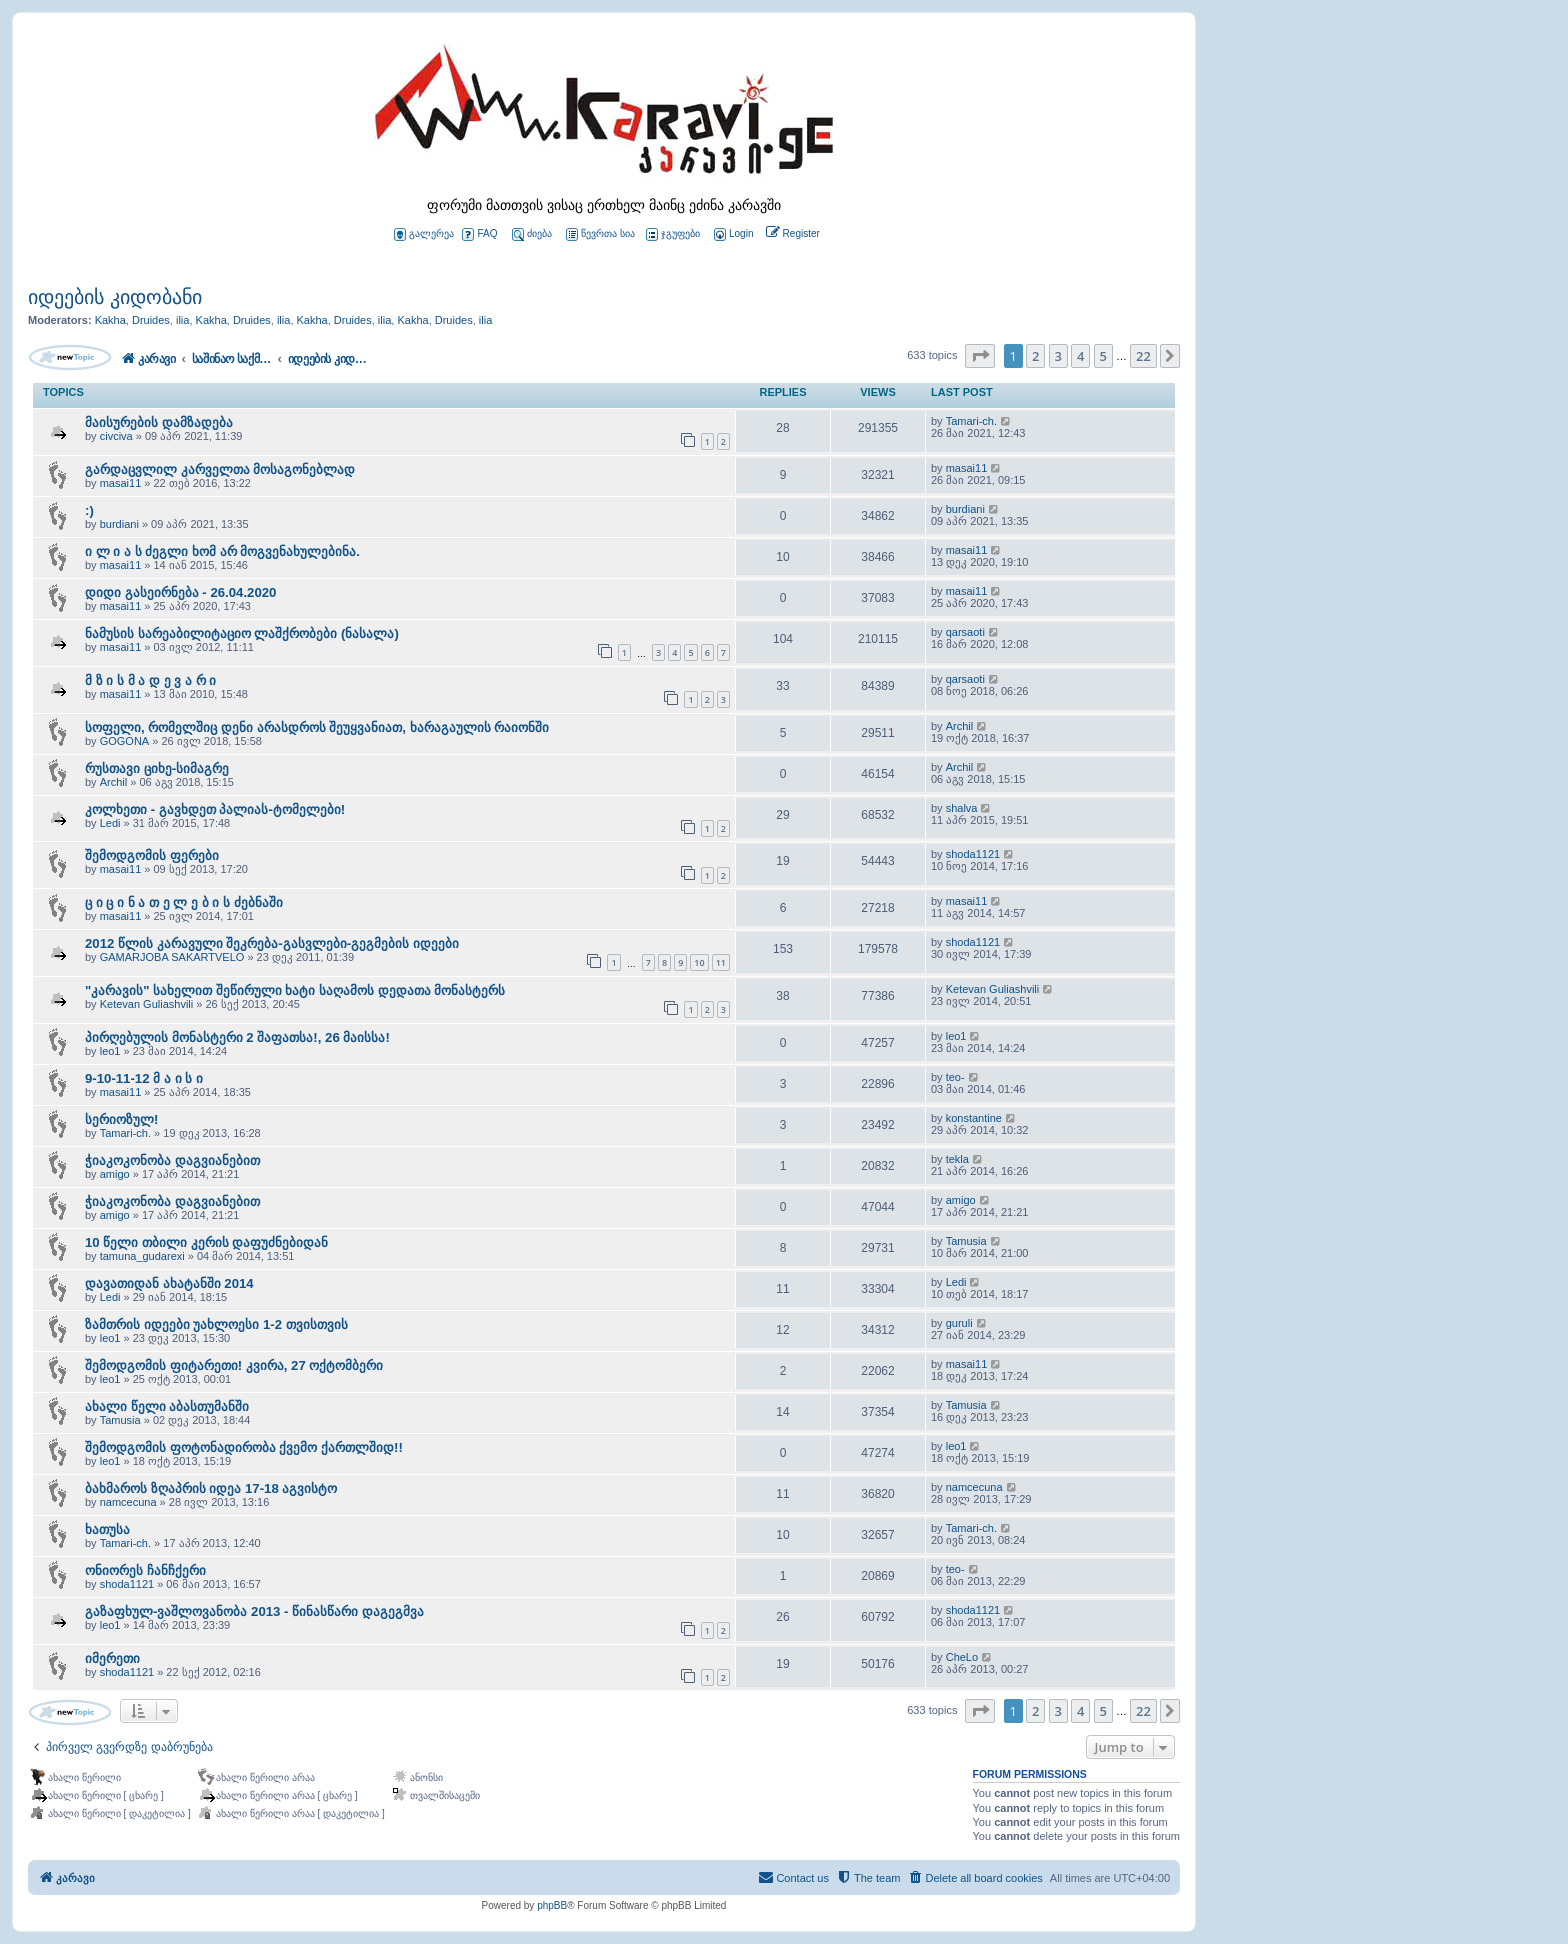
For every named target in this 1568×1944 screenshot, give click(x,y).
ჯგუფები (673, 234)
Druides (151, 320)
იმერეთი (112, 1658)
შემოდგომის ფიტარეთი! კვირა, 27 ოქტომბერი (234, 1365)
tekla (957, 1159)
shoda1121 (973, 854)
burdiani (119, 524)
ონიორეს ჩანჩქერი (145, 1570)
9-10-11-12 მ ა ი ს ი (144, 1078)
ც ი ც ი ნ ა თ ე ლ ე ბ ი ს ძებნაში (184, 902)
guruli (959, 1323)
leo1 (110, 1051)
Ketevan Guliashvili (147, 1004)
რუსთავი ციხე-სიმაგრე (157, 768)
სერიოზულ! (121, 1119)
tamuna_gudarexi (142, 1256)
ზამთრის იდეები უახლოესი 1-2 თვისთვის (216, 1324)
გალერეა (424, 234)
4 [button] (1080, 356)
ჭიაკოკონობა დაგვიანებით (172, 1160)
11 (721, 962)
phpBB (552, 1905)
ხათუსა (107, 1529)
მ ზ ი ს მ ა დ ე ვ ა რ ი (150, 680)
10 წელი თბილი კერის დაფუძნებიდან (206, 1242)
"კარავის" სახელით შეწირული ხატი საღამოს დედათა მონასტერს (295, 990)
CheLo (962, 1657)
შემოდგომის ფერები (152, 855)
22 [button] (1143, 356)
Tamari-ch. (971, 421)
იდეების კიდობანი (115, 297)
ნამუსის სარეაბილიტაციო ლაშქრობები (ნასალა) (242, 633)
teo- (955, 1077)
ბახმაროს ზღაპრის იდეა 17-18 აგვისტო (211, 1488)
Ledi (110, 823)
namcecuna (128, 1502)
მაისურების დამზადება (159, 422)
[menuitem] (732, 234)
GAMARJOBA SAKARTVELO (172, 957)
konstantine (974, 1118)
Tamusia (966, 1241)
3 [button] (1058, 356)
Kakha (110, 320)
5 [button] (1103, 356)
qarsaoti (965, 632)
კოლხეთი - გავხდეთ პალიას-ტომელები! (215, 809)
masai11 (121, 483)
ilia (182, 320)
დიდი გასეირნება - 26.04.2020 (180, 592)
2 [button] (1035, 356)
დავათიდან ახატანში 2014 (169, 1283)
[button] (980, 356)
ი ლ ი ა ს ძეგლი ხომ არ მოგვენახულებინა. (222, 551)
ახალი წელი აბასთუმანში (167, 1406)
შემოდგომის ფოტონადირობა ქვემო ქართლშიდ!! (244, 1447)
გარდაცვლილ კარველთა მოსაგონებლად (220, 469)
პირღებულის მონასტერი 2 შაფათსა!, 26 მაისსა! (237, 1037)
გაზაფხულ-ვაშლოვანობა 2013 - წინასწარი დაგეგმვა (254, 1611)
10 (699, 962)
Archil (960, 726)
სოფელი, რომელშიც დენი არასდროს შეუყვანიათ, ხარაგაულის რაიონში (317, 727)
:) (89, 510)
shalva (962, 808)
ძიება (532, 234)
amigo (115, 1174)
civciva (116, 436)
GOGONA (125, 741)
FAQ (479, 234)
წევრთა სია (600, 234)
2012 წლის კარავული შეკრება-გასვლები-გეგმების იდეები (272, 943)
